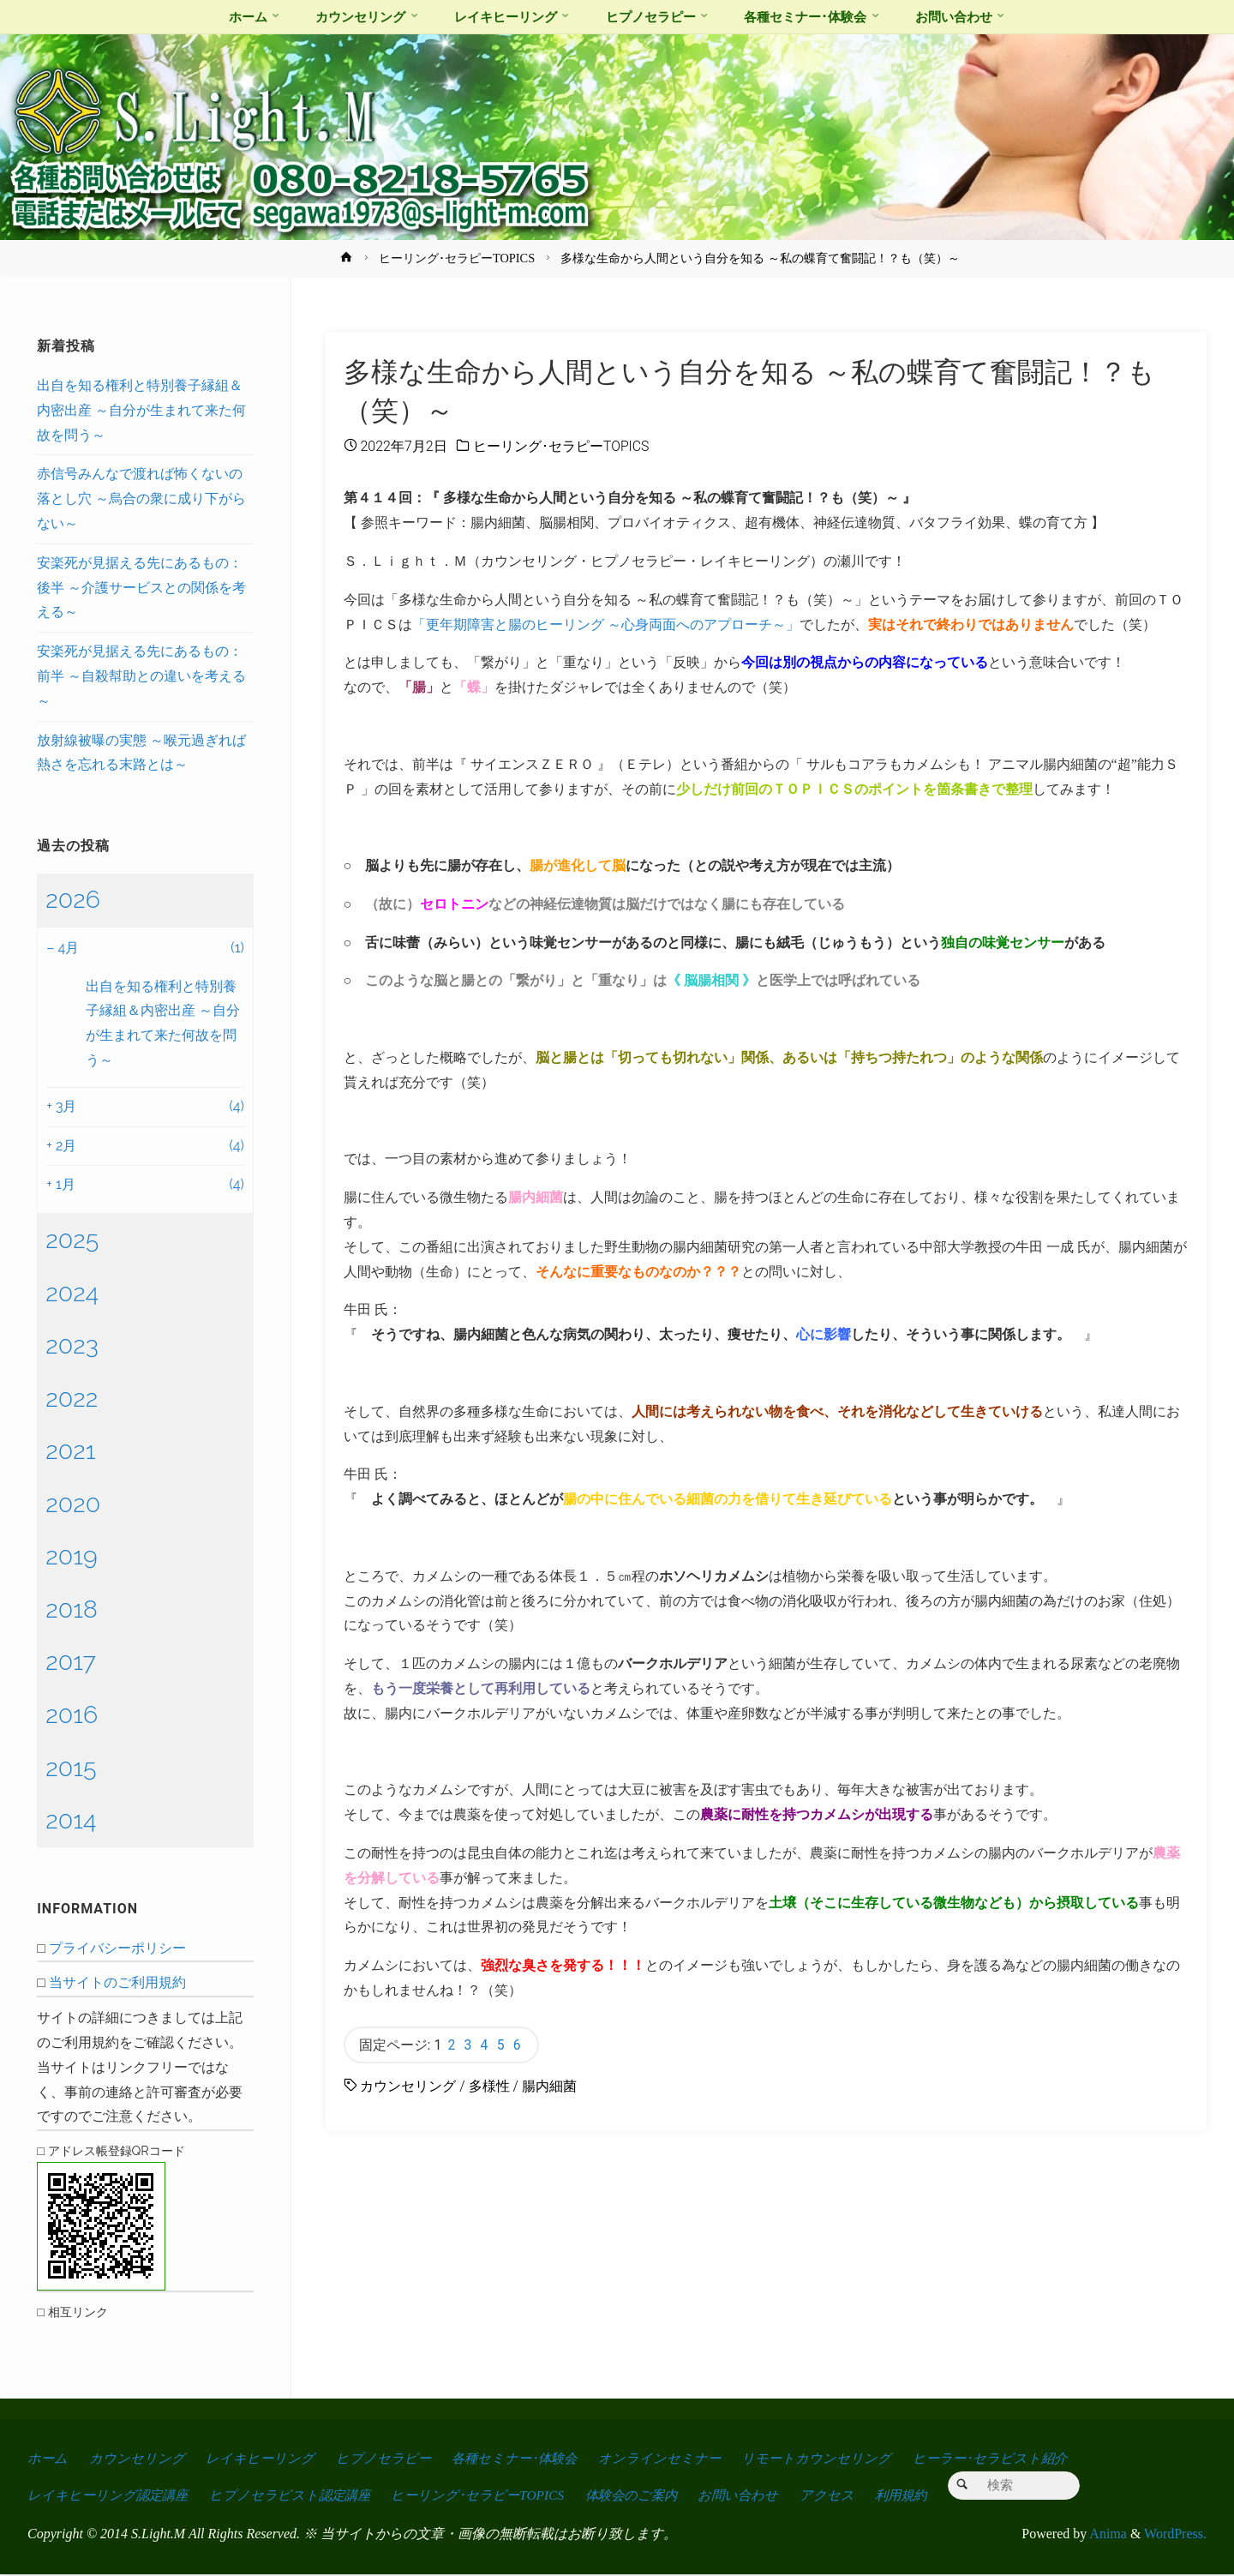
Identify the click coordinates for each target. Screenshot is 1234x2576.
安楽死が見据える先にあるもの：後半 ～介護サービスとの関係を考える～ (141, 588)
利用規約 (923, 2496)
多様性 (489, 2087)
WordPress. (1175, 2535)
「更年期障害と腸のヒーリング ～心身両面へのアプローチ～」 (606, 624)
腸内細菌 (549, 2087)
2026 (72, 899)
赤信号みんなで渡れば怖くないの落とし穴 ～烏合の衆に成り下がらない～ (141, 498)
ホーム (48, 2458)
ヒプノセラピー (387, 2458)
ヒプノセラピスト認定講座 (295, 2496)
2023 (72, 1345)
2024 (72, 1292)
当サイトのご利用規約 (117, 1982)
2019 (71, 1555)
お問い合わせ (757, 2496)
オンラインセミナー (671, 2458)
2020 (72, 1503)
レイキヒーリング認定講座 (109, 2496)
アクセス (847, 2496)
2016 (71, 1714)
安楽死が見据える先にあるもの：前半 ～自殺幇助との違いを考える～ (141, 676)
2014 (70, 1819)
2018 (71, 1609)
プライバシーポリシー (117, 1948)
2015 (70, 1767)
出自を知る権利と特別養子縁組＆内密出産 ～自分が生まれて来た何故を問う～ (141, 410)
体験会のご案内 (646, 2496)
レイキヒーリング (263, 2458)
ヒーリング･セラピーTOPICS (457, 258)
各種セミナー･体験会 (522, 2458)
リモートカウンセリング (829, 2458)
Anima (1107, 2535)
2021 (70, 1450)
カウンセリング (408, 2087)
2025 (72, 1239)
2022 (71, 1398)
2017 (70, 1661)
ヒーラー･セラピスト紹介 (1005, 2458)
